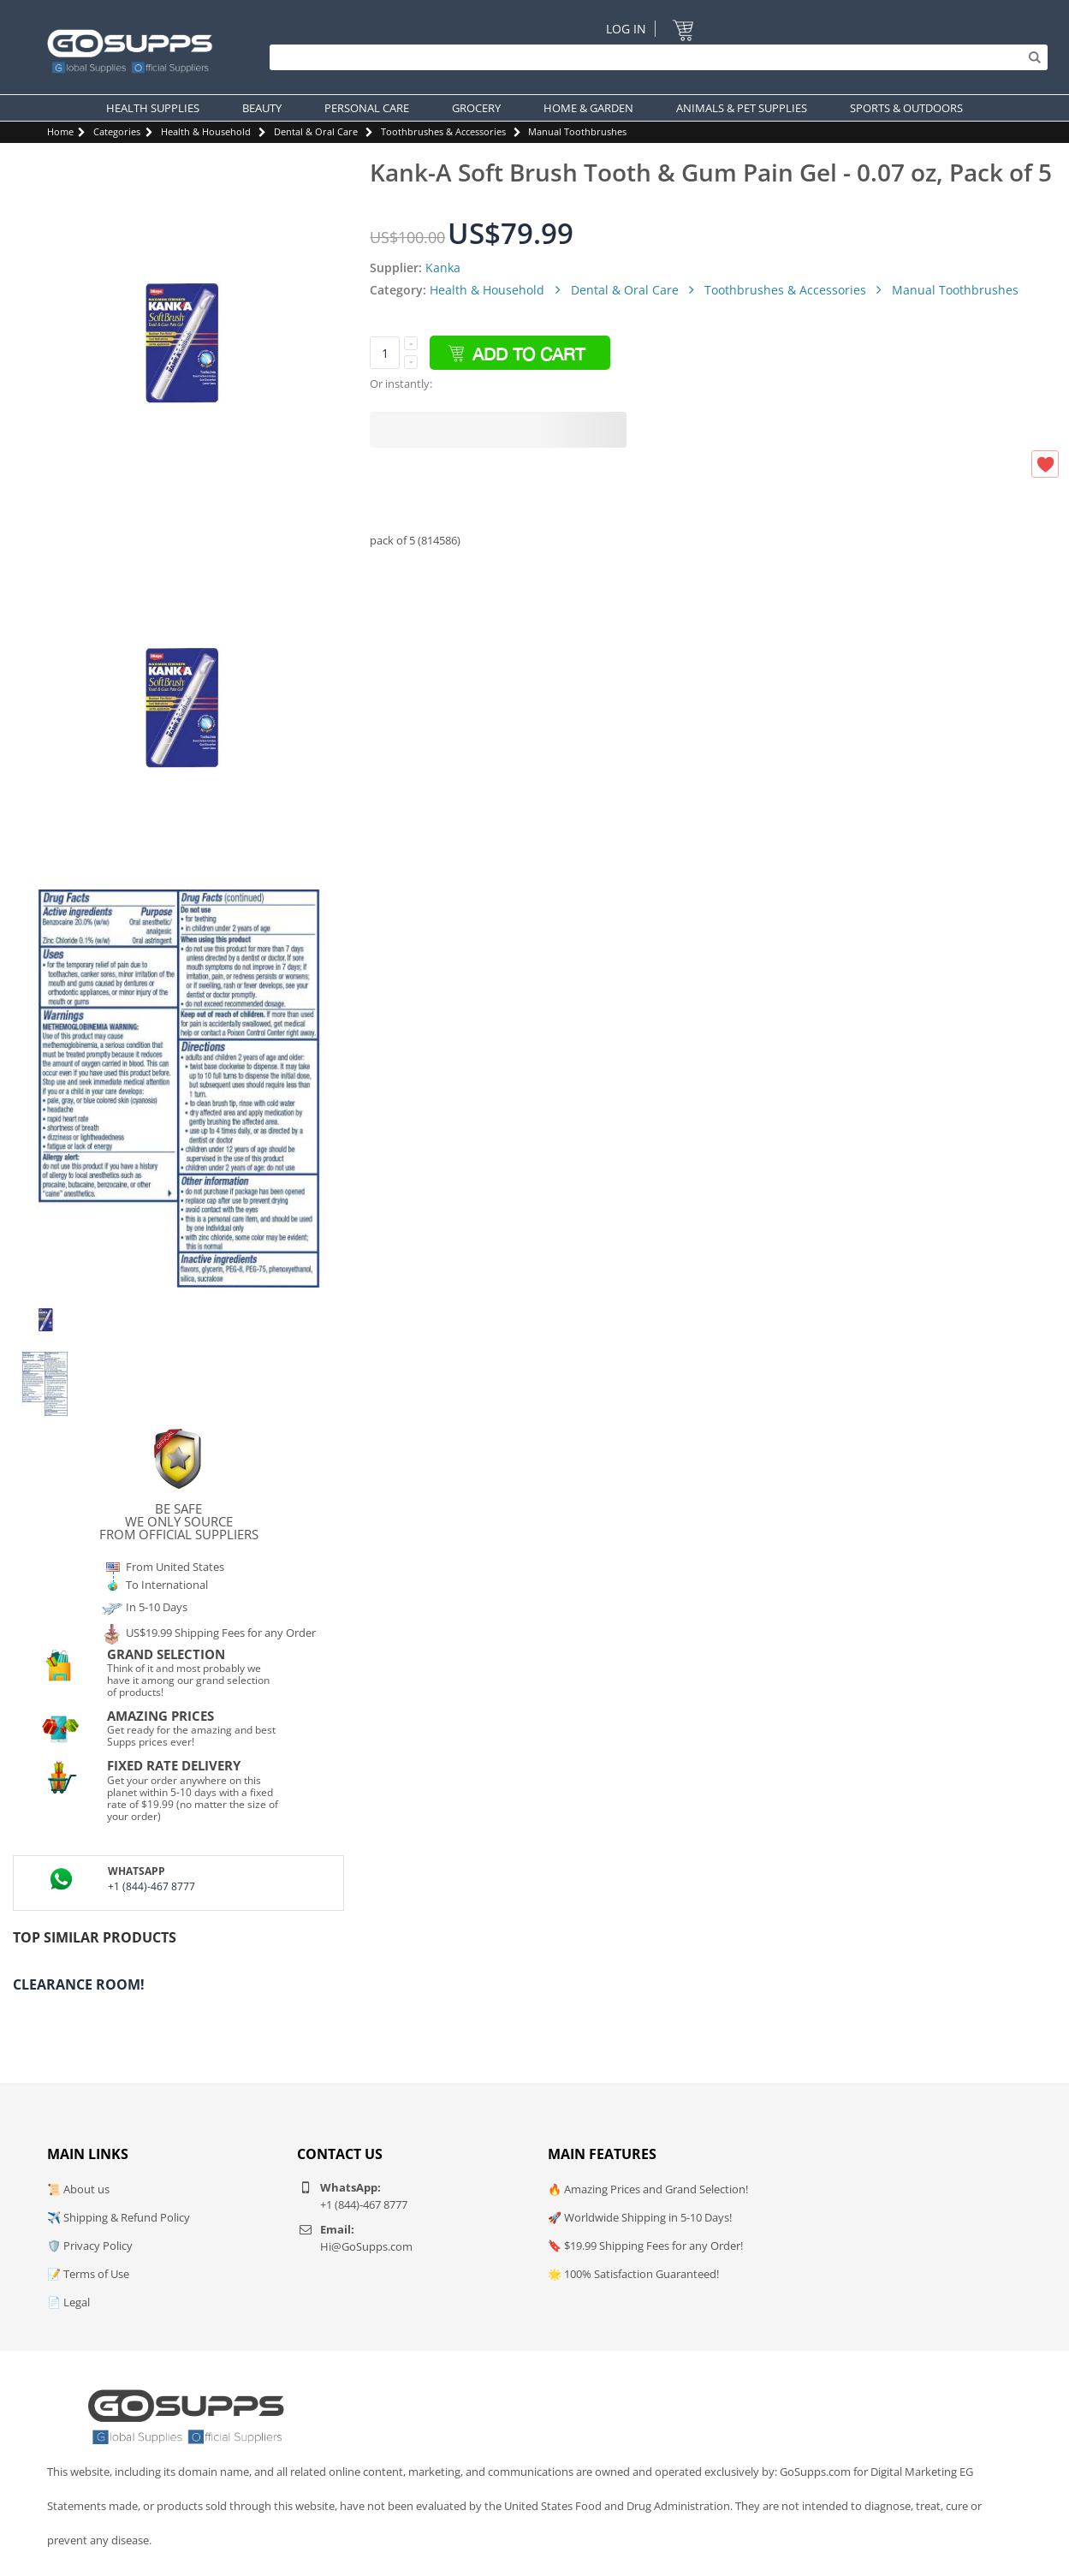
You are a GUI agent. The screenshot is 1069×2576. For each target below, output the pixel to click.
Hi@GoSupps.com (366, 2246)
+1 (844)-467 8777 (151, 1886)
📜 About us (78, 2189)
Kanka (442, 267)
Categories (116, 131)
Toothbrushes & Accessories (443, 131)
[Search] (654, 57)
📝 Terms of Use (88, 2274)
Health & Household (206, 131)
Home (60, 131)
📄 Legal (68, 2302)
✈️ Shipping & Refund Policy (118, 2217)
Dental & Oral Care (316, 131)
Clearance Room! (79, 1984)
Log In (626, 29)
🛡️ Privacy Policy (90, 2245)
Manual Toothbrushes (577, 131)
